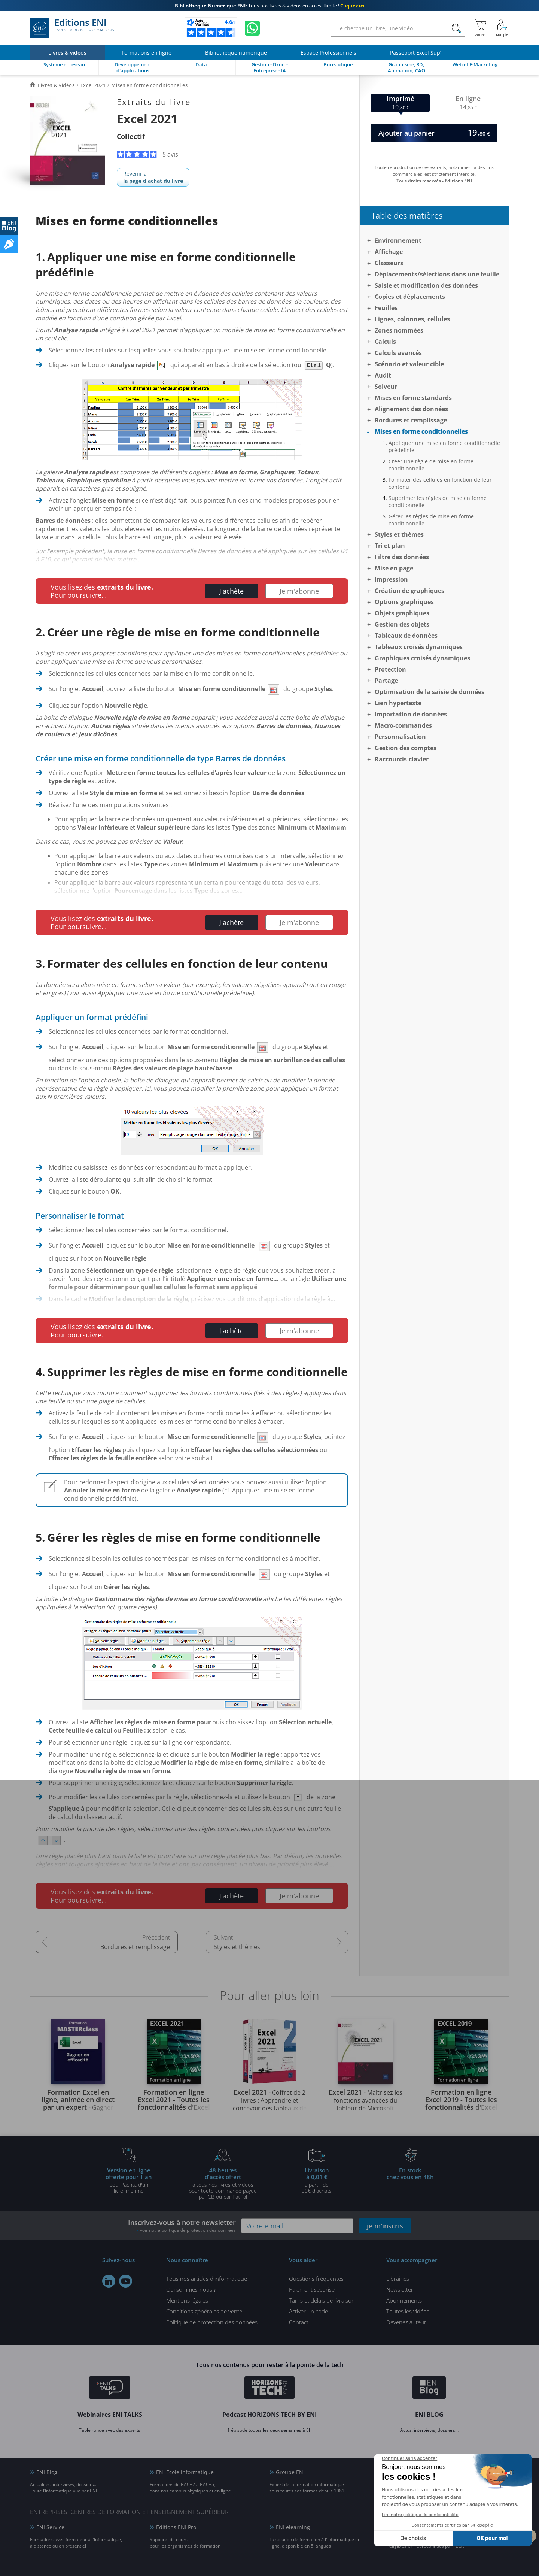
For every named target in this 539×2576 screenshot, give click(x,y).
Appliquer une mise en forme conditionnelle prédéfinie (444, 446)
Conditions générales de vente (204, 2311)
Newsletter (399, 2289)
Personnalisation (400, 736)
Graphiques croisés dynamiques (422, 658)
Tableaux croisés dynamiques (419, 647)
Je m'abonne (299, 591)
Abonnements (404, 2300)
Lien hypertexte (398, 703)
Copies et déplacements (410, 296)
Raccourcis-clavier (402, 759)
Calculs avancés (398, 353)
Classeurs (389, 263)
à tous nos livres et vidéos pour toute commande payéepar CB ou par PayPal (223, 2183)
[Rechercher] (456, 28)
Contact (298, 2322)
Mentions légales (187, 2300)
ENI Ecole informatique (185, 2472)
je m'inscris (385, 2225)
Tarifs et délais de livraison (322, 2300)
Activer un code (308, 2311)
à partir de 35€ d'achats (316, 2180)
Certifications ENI (417, 2527)
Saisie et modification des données (426, 285)
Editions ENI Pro (176, 2527)
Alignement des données (411, 409)
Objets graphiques (402, 613)
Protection (390, 669)
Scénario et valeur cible (409, 364)
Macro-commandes (403, 725)
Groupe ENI (290, 2472)
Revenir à (153, 177)
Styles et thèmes (237, 1947)
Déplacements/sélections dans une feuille (437, 274)
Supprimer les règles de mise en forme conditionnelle (438, 501)
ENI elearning (293, 2527)
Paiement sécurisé (312, 2289)
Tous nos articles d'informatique (206, 2278)
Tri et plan (390, 545)
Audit (383, 375)
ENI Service (50, 2527)
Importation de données (411, 714)
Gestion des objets (402, 624)
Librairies (397, 2278)
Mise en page (394, 568)
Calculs (385, 341)
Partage (386, 680)
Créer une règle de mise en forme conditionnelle (431, 465)
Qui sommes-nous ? (191, 2289)
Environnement (398, 240)
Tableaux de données (406, 635)
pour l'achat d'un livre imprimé (128, 2180)
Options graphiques (404, 602)
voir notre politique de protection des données (188, 2230)
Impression (391, 579)
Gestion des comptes (405, 748)
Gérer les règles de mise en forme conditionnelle (431, 520)
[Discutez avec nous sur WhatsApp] (252, 28)
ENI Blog (46, 2472)
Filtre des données (402, 557)
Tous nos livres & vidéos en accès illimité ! (270, 5)
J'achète (231, 591)
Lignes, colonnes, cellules (412, 319)
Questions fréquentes (316, 2278)
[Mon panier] (480, 28)
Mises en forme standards (413, 397)
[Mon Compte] (502, 28)
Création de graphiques (409, 590)
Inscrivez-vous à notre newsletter (182, 2225)
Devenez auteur (406, 2322)
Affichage (389, 251)
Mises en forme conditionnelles (421, 431)
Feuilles (386, 308)
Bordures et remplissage (135, 1947)
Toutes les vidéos (407, 2311)
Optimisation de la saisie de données (429, 691)
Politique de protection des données (212, 2322)
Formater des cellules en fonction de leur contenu (440, 483)
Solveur (386, 386)
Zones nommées (399, 330)
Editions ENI (72, 28)
